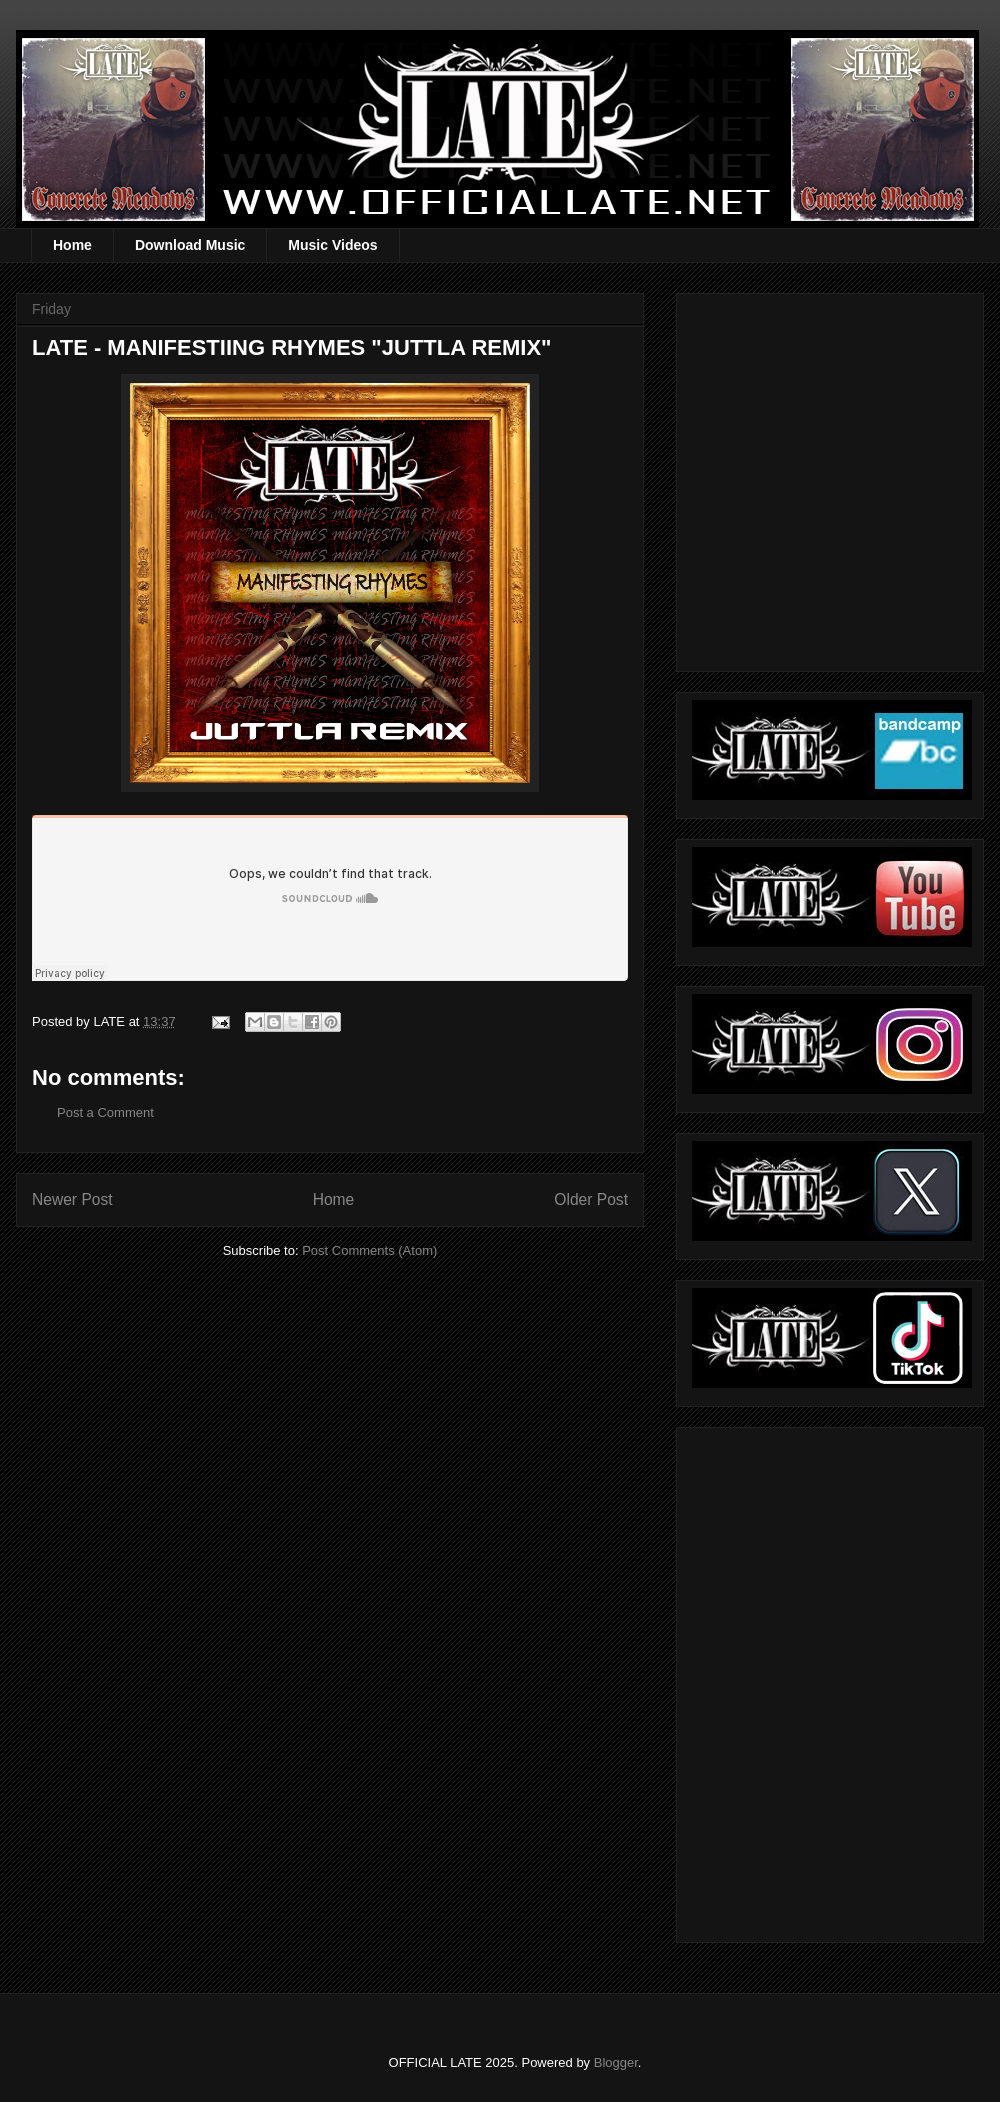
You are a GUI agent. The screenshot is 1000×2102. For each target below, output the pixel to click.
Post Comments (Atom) (369, 1250)
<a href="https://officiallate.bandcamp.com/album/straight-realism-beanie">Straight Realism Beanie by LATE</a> (827, 1679)
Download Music (190, 245)
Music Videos (332, 245)
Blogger (616, 2062)
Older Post (591, 1199)
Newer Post (72, 1199)
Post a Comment (105, 1112)
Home (72, 245)
